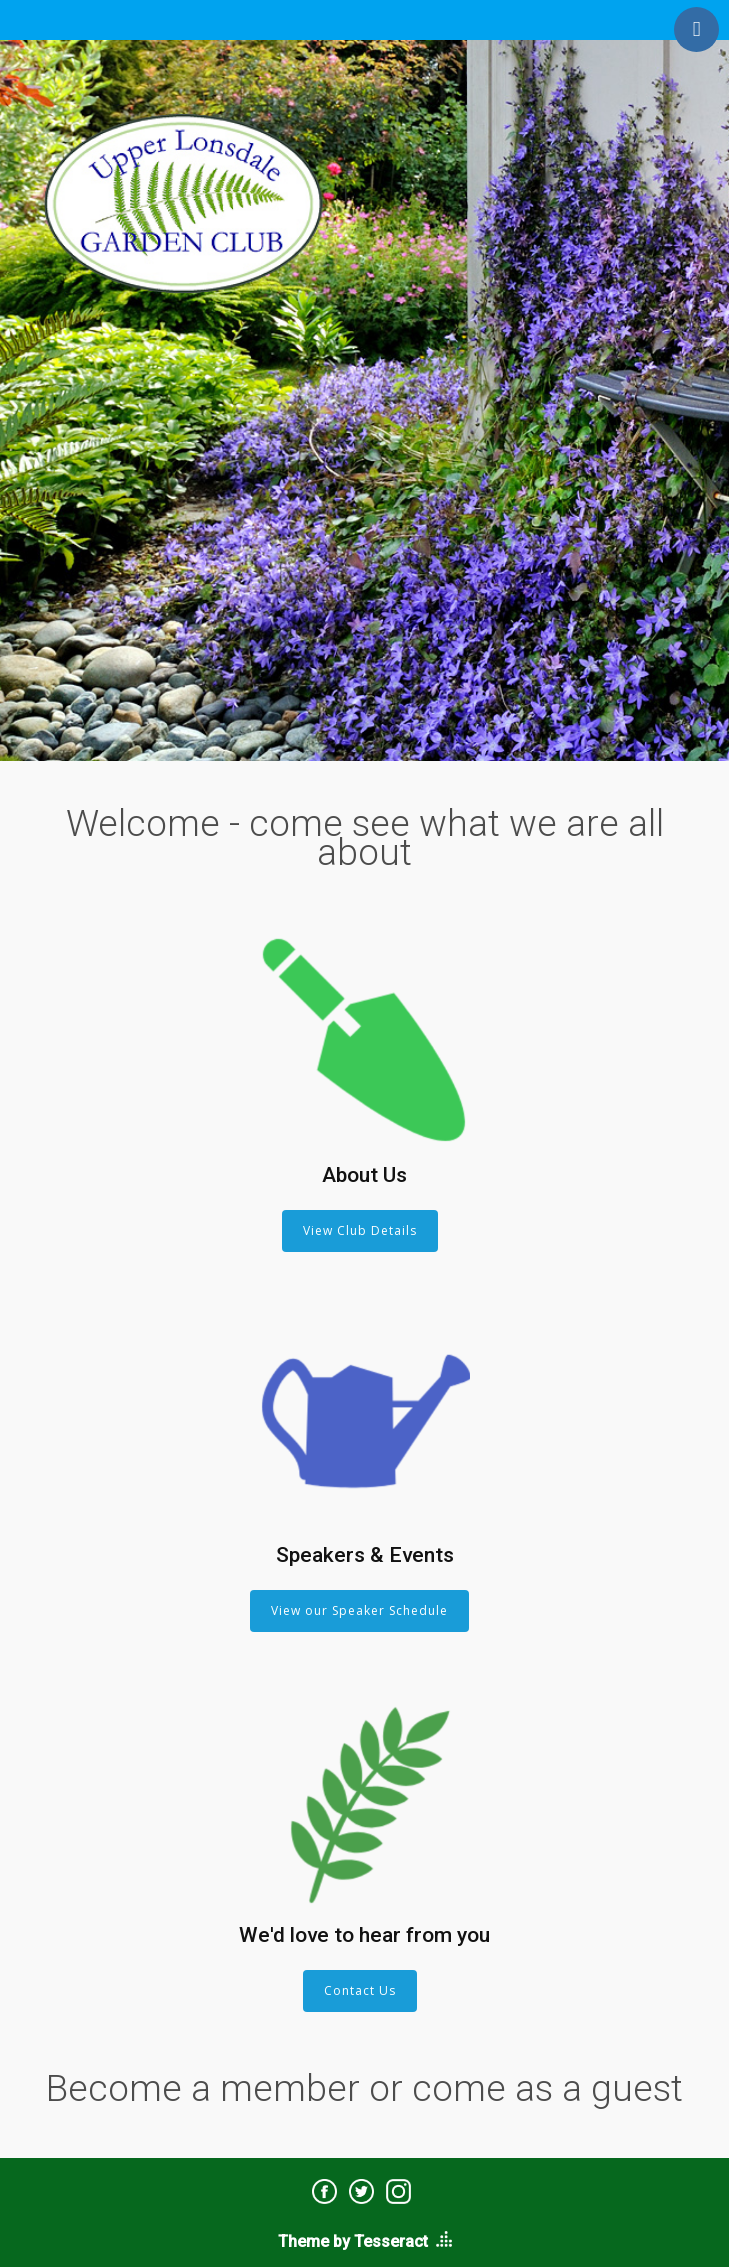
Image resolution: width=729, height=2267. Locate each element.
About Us (364, 1175)
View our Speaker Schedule (359, 1610)
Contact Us (360, 1990)
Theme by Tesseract (353, 2241)
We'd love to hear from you (364, 1935)
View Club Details (360, 1230)
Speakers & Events (365, 1555)
